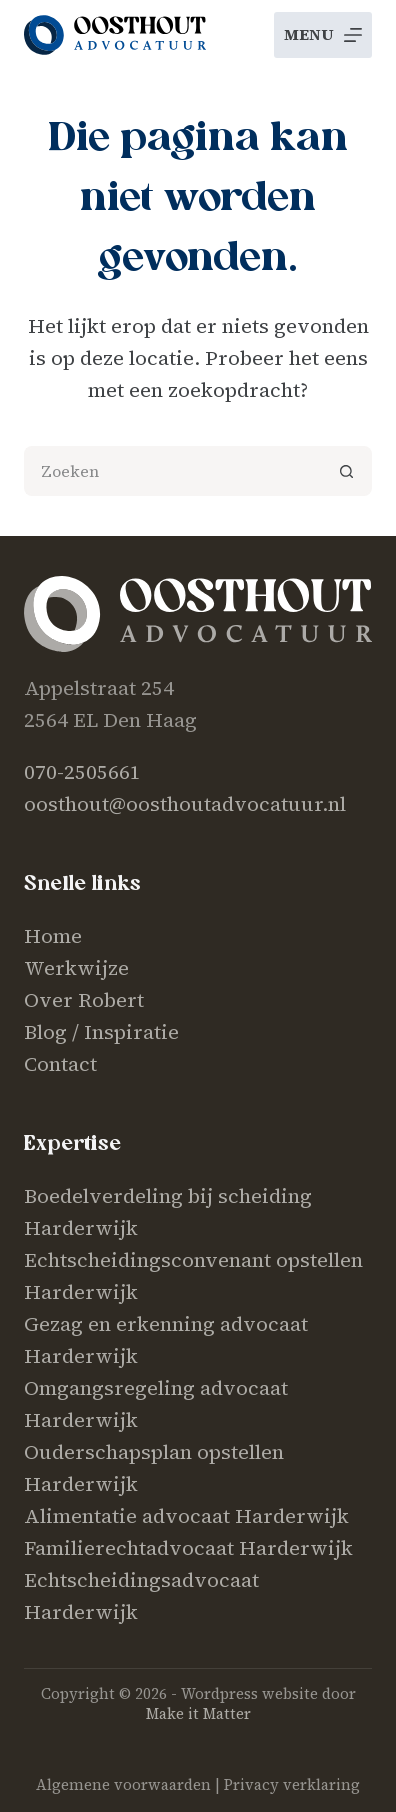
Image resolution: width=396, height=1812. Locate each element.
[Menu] (323, 35)
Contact (60, 1064)
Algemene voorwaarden (123, 1784)
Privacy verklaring (292, 1784)
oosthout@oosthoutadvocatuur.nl (185, 804)
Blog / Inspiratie (101, 1032)
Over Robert (84, 1000)
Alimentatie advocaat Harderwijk (186, 1516)
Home (53, 936)
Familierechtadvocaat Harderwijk (188, 1548)
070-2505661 (82, 772)
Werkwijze (76, 968)
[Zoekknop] (347, 471)
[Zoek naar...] (173, 471)
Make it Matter (198, 1713)
